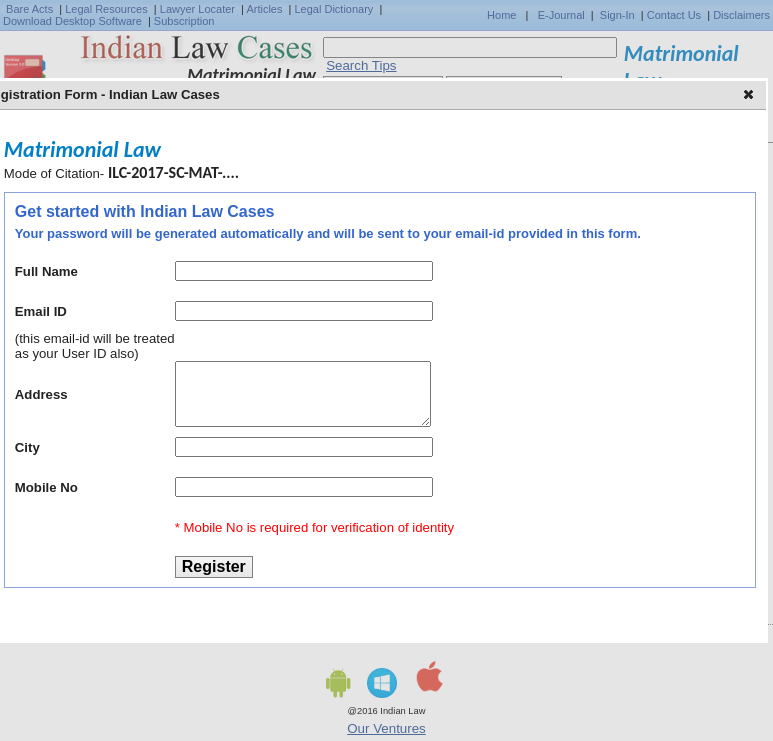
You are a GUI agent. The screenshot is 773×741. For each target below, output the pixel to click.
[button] (750, 96)
